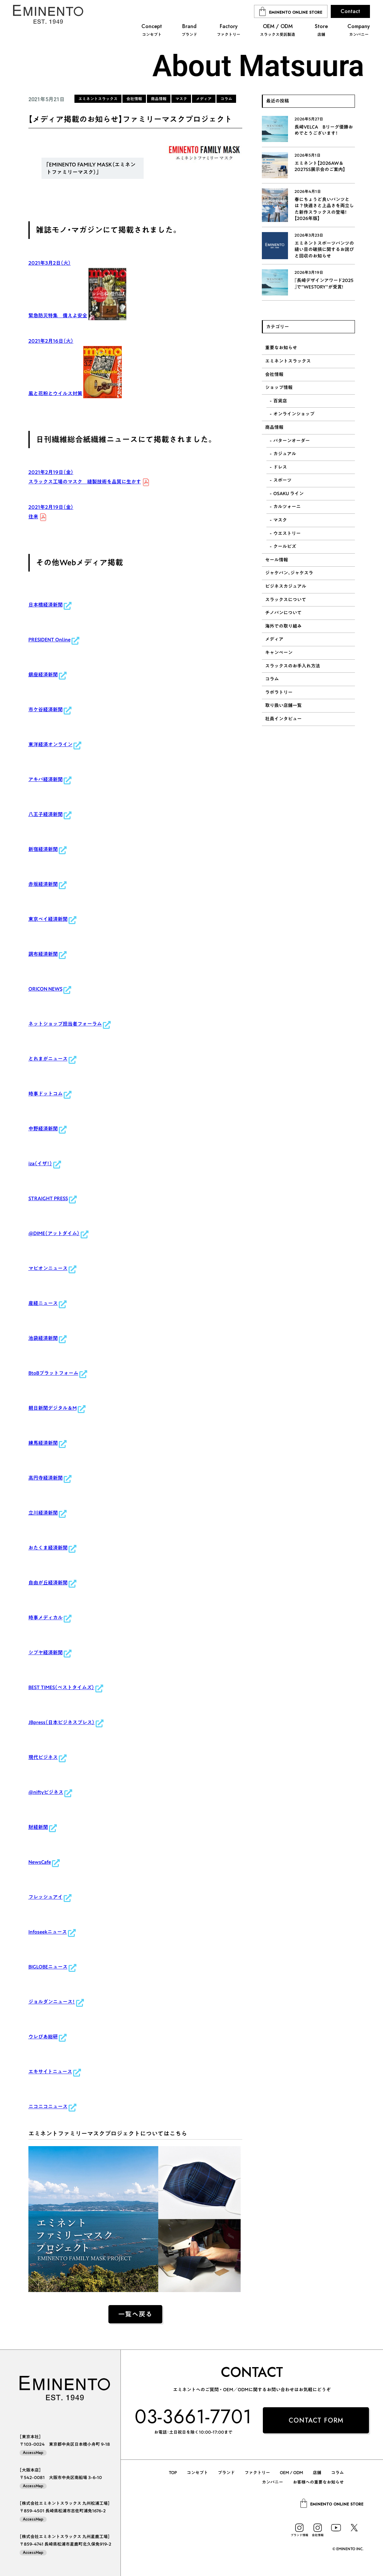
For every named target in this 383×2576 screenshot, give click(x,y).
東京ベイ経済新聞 (48, 919)
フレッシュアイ (45, 1896)
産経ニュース (43, 1303)
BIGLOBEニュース (48, 1966)
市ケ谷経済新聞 (45, 709)
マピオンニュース (48, 1268)
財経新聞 (38, 1827)
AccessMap (33, 2453)
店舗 (317, 2473)
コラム (272, 679)
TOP (173, 2473)
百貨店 (280, 401)
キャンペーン (279, 652)
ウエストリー (287, 533)
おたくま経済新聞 (48, 1547)
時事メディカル (45, 1617)
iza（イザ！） (40, 1163)
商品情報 (274, 427)
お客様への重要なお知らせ (318, 2482)
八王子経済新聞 (45, 814)
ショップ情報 (279, 387)
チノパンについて (283, 612)
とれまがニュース (48, 1058)
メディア (274, 639)
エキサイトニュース (50, 2071)
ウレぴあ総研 (43, 2036)
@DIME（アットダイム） (54, 1233)
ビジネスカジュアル (285, 586)
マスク (280, 520)
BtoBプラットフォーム (53, 1373)
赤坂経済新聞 (43, 884)
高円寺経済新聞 (45, 1477)
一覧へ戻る (135, 2314)
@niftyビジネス (45, 1792)
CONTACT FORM (316, 2420)
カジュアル (284, 453)
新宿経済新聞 (43, 849)
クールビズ (284, 546)
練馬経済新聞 (43, 1442)
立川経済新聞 (43, 1512)
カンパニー (272, 2482)
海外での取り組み (283, 626)
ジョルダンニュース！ (51, 2001)
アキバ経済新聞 (45, 779)
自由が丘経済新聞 (48, 1582)
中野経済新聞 (43, 1128)
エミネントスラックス (288, 361)
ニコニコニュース (48, 2106)
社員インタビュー (283, 718)
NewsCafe (39, 1862)
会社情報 (274, 374)
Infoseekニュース (47, 1931)
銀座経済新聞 (43, 674)
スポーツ (282, 480)
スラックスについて (285, 599)
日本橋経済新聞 (45, 604)
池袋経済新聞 (43, 1338)
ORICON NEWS (45, 988)
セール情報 (276, 560)
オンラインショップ (293, 414)
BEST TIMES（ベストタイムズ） (61, 1687)
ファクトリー (257, 2473)
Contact (350, 11)
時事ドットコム (45, 1093)
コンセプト (197, 2473)
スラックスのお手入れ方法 (292, 666)
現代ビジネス (43, 1757)
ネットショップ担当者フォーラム (65, 1023)
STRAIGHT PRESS (48, 1198)
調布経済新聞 (43, 953)
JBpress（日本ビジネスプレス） (61, 1722)
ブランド (226, 2473)
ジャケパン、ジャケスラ (289, 573)
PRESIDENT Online (49, 639)
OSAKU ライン (288, 493)
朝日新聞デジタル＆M (52, 1408)
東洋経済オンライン (50, 744)
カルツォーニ (287, 506)
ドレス (280, 467)
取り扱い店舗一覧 (283, 705)
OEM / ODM (291, 2473)
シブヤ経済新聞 (45, 1652)
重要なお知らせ (281, 347)
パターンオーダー (291, 440)
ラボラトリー (279, 692)
